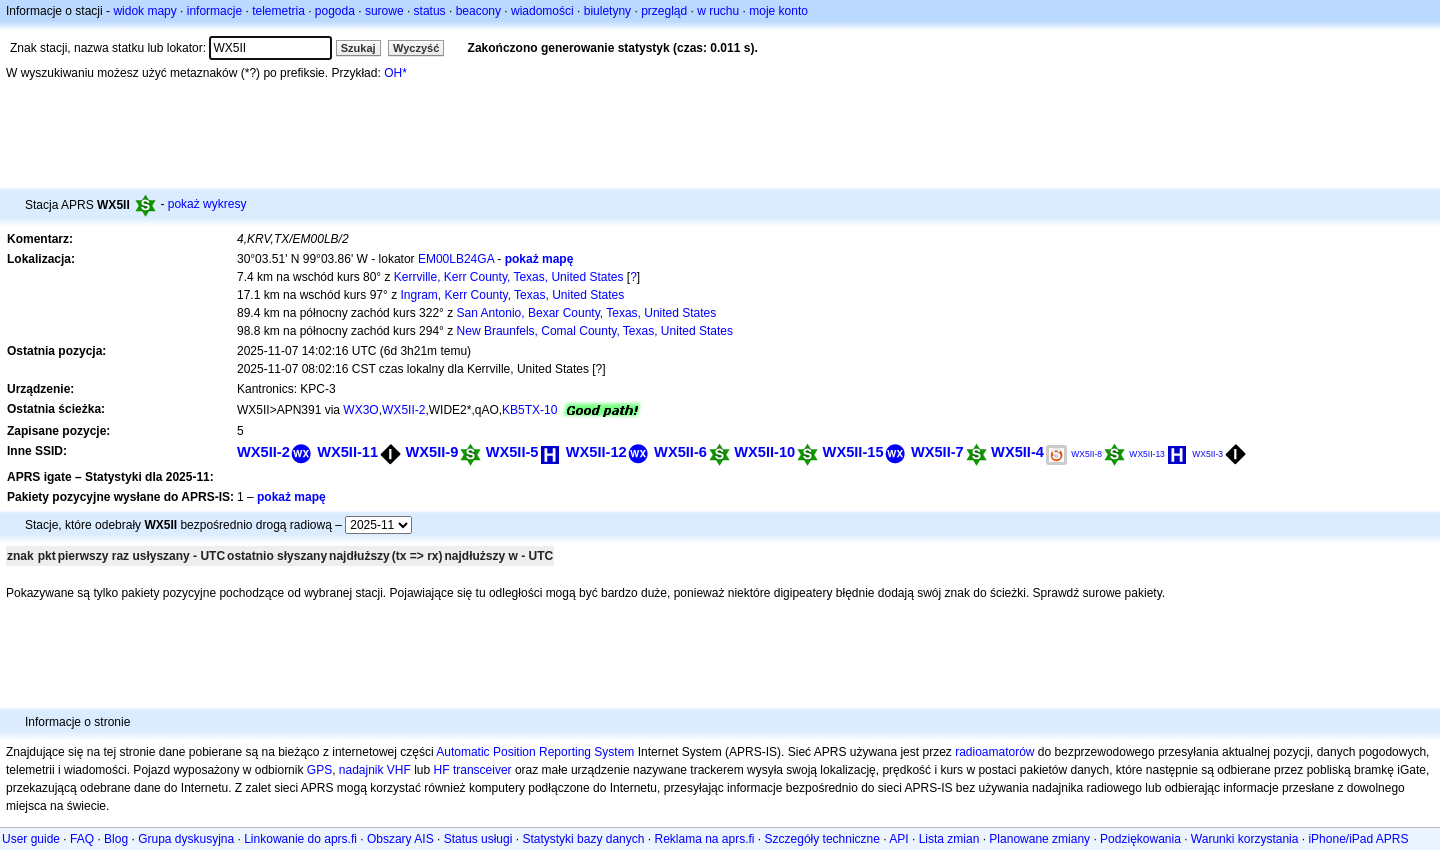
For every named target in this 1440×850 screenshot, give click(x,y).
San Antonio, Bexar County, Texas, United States (587, 313)
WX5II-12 (596, 452)
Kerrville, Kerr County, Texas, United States (509, 277)
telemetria (278, 11)
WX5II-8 (1086, 454)
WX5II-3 (1207, 454)
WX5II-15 (853, 452)
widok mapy (144, 11)
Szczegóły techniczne (822, 839)
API (898, 839)
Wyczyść (416, 48)
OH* (395, 73)
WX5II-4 (1017, 452)
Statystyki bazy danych (583, 839)
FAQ (82, 839)
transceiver (482, 770)
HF (442, 770)
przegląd (664, 11)
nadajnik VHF (375, 770)
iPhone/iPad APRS (1358, 839)
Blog (116, 839)
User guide (31, 839)
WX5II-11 (347, 452)
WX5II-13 (1147, 454)
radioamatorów (994, 752)
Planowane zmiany (1039, 839)
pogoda (335, 11)
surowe (384, 11)
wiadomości (542, 11)
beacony (478, 11)
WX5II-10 (764, 452)
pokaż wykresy (207, 204)
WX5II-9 (431, 452)
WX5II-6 (680, 452)
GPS (319, 770)
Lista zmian (949, 839)
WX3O (360, 410)
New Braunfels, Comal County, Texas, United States (595, 331)
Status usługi (478, 839)
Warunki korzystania (1245, 839)
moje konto (778, 11)
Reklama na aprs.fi (704, 839)
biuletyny (607, 11)
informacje (214, 11)
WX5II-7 (937, 452)
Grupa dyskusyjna (186, 839)
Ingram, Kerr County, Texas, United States (513, 295)
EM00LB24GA (456, 259)
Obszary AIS (400, 839)
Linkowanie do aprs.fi (300, 839)
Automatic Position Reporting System (535, 752)
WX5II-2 (403, 410)
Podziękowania (1140, 839)
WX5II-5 (512, 452)
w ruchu (718, 11)
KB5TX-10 (529, 410)
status (430, 11)
